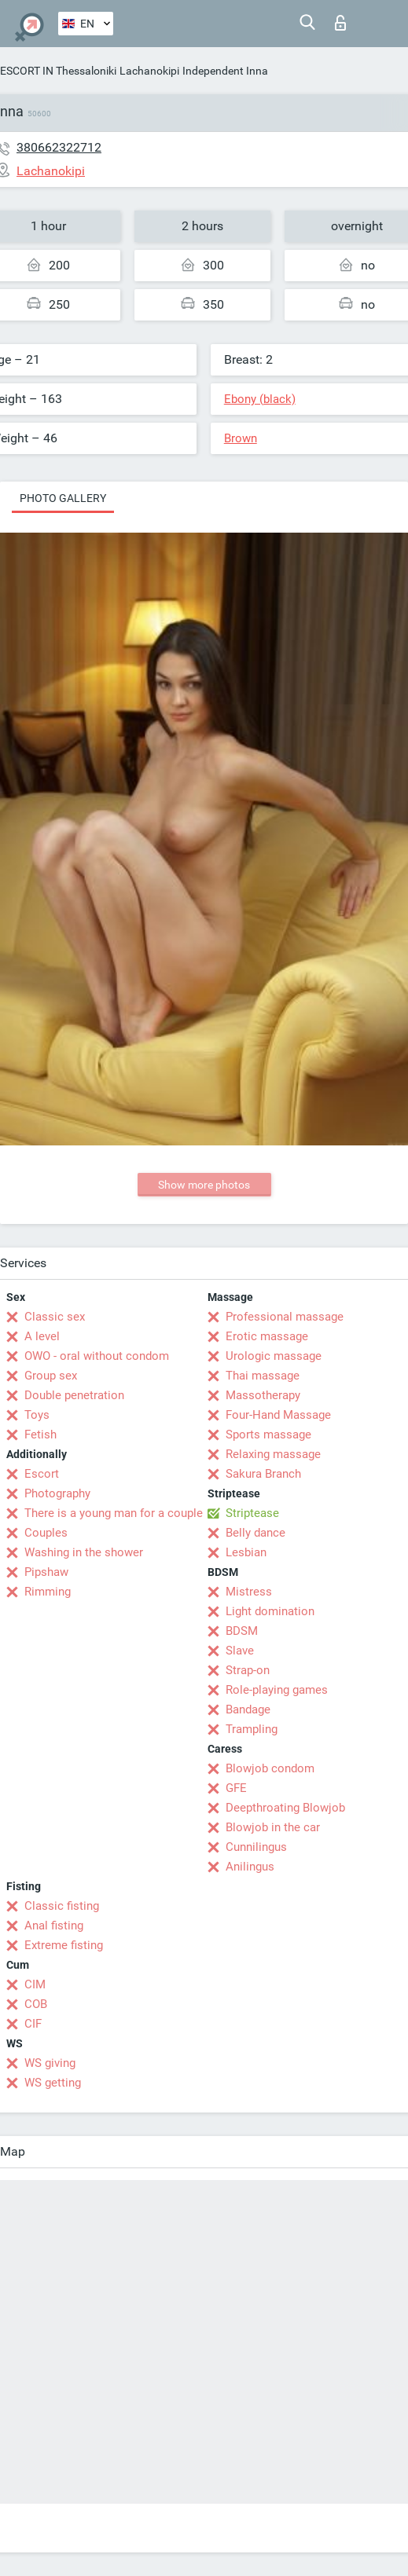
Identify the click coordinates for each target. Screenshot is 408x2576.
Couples (46, 1533)
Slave (240, 1650)
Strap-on (248, 1670)
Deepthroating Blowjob (285, 1808)
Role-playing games (277, 1690)
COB (35, 2004)
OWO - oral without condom (96, 1356)
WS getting (52, 2083)
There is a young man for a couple (113, 1513)
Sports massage (268, 1434)
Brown (240, 438)
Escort (41, 1474)
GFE (236, 1788)
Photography (57, 1493)
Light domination (270, 1611)
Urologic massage (274, 1356)
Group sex (50, 1376)
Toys (37, 1415)
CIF (33, 2024)
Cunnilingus (256, 1847)
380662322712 (59, 147)
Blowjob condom (270, 1768)
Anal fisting (53, 1925)
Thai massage (263, 1376)
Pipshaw (46, 1572)
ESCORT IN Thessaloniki (58, 70)
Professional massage (285, 1317)
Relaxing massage (273, 1454)
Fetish (40, 1434)
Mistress (249, 1592)
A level (42, 1336)
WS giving (49, 2063)
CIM (35, 1984)
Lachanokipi (149, 70)
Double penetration (74, 1395)
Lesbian (246, 1552)
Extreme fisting (63, 1945)
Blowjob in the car (273, 1827)
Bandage (248, 1709)
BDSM (242, 1631)
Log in (340, 22)
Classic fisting (61, 1906)
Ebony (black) (260, 399)
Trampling (252, 1729)
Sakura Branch (263, 1474)
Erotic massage (267, 1336)
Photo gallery (63, 498)
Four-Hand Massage (278, 1415)
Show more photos (204, 1184)
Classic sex (54, 1317)
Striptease (252, 1513)
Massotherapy (263, 1395)
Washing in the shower (83, 1552)
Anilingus (250, 1867)
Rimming (47, 1592)
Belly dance (255, 1533)
